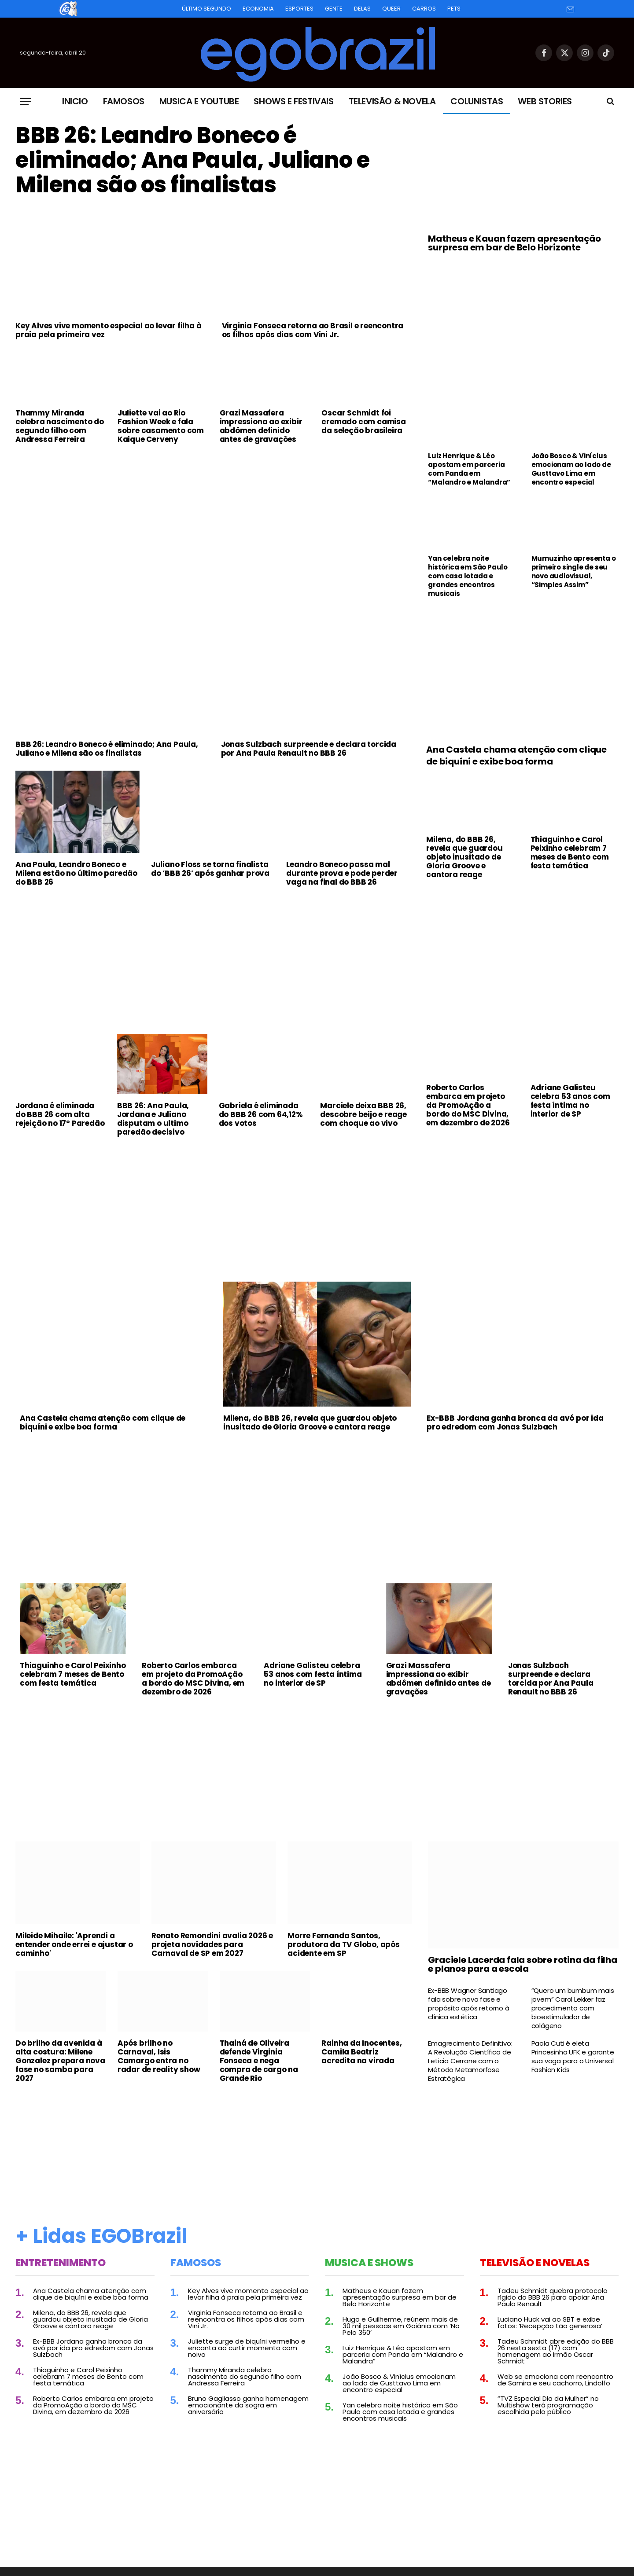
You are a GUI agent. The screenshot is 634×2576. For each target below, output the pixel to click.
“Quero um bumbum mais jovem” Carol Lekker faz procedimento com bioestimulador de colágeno (572, 2008)
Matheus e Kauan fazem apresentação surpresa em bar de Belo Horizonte (514, 243)
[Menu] (25, 101)
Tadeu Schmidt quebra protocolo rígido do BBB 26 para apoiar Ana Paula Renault (553, 2297)
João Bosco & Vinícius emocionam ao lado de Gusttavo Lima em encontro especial (571, 469)
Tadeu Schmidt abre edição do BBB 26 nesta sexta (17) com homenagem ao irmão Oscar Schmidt (556, 2351)
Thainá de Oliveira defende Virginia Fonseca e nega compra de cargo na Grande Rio (259, 2061)
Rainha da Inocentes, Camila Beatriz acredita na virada (361, 2052)
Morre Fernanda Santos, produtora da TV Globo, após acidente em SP (344, 1944)
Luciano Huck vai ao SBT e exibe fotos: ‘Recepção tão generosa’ (550, 2322)
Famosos (123, 101)
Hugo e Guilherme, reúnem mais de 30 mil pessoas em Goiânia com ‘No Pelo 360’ (401, 2326)
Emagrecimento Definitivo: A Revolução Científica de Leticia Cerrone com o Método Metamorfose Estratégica (470, 2061)
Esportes (299, 8)
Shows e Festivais (293, 101)
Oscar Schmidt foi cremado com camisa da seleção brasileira (363, 421)
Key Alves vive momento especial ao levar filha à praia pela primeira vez (108, 330)
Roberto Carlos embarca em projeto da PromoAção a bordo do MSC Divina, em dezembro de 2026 (467, 1105)
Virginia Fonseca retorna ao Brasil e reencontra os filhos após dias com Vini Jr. (313, 330)
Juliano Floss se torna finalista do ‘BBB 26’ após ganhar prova (210, 869)
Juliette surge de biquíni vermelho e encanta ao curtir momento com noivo (247, 2348)
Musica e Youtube (199, 101)
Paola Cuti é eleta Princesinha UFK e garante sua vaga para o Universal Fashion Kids (572, 2056)
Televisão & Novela (392, 101)
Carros (424, 8)
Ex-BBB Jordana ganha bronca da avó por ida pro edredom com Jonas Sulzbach (515, 1422)
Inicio (75, 101)
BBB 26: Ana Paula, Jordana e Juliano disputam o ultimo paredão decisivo (153, 1118)
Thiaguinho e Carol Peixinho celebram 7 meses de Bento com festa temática (570, 852)
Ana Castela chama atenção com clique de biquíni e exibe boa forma (516, 756)
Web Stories (545, 101)
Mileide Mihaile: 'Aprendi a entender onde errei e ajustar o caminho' (74, 1944)
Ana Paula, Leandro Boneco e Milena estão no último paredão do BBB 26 (76, 873)
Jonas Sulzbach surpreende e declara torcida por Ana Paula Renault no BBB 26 (308, 748)
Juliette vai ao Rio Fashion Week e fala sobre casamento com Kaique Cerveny (161, 426)
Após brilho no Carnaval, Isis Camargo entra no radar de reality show (159, 2056)
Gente (334, 8)
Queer (391, 8)
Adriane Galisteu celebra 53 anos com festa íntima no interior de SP (570, 1100)
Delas (362, 8)
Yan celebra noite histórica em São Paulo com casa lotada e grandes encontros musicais (468, 576)
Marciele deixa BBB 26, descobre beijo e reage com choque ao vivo (363, 1114)
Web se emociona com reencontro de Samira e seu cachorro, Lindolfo (555, 2379)
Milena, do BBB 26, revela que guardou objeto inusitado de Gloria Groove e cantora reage (464, 857)
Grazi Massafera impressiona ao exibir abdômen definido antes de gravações (261, 426)
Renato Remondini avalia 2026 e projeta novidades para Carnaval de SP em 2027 (212, 1944)
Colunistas (476, 101)
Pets (454, 8)
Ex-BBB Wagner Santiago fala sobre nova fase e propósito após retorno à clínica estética (468, 2003)
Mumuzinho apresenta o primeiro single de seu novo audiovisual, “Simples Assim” (573, 571)
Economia (258, 8)
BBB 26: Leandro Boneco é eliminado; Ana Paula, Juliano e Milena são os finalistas (192, 160)
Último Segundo (206, 8)
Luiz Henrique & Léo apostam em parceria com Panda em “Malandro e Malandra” (469, 469)
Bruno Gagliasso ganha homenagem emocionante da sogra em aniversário (248, 2405)
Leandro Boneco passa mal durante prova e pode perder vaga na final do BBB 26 (342, 873)
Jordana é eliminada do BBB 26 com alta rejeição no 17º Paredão (59, 1114)
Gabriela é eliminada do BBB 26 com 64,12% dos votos (261, 1114)
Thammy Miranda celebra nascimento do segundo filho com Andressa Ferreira (59, 426)
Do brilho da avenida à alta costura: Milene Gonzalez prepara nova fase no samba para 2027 (60, 2061)
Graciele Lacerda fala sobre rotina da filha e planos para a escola (522, 1964)
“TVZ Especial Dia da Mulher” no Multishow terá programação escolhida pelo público (548, 2405)
